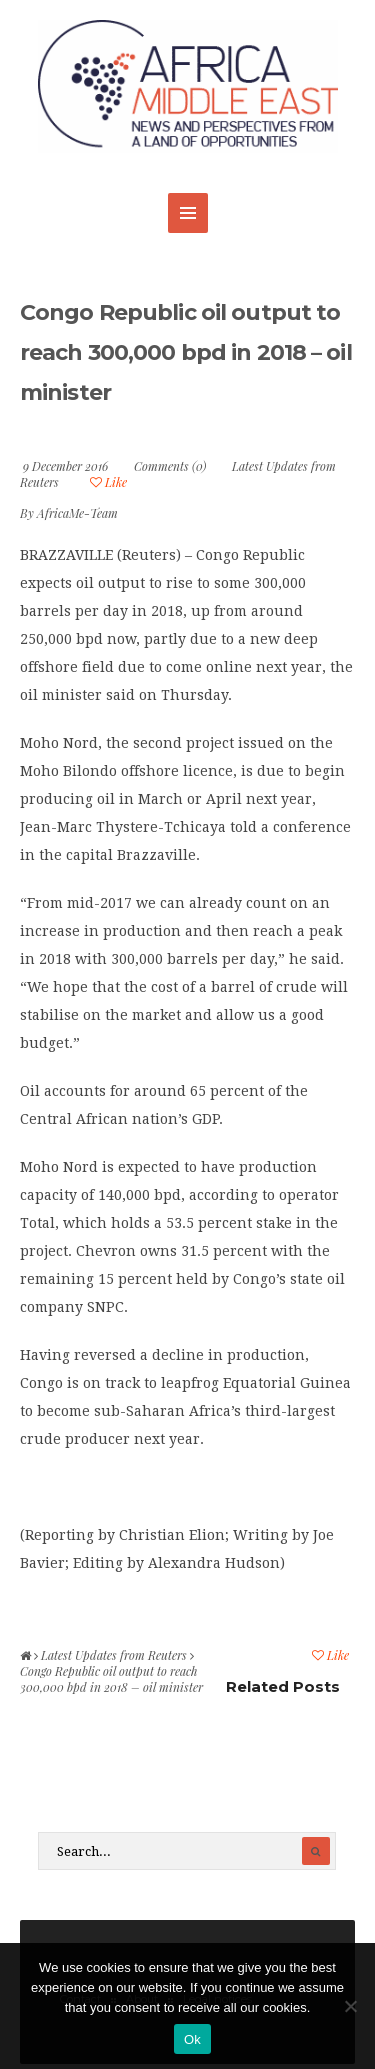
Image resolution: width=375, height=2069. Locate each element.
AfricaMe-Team (77, 513)
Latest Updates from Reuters (114, 1655)
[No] (350, 2006)
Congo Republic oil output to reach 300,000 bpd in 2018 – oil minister (186, 352)
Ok (192, 2039)
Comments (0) (170, 466)
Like (108, 482)
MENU (188, 213)
